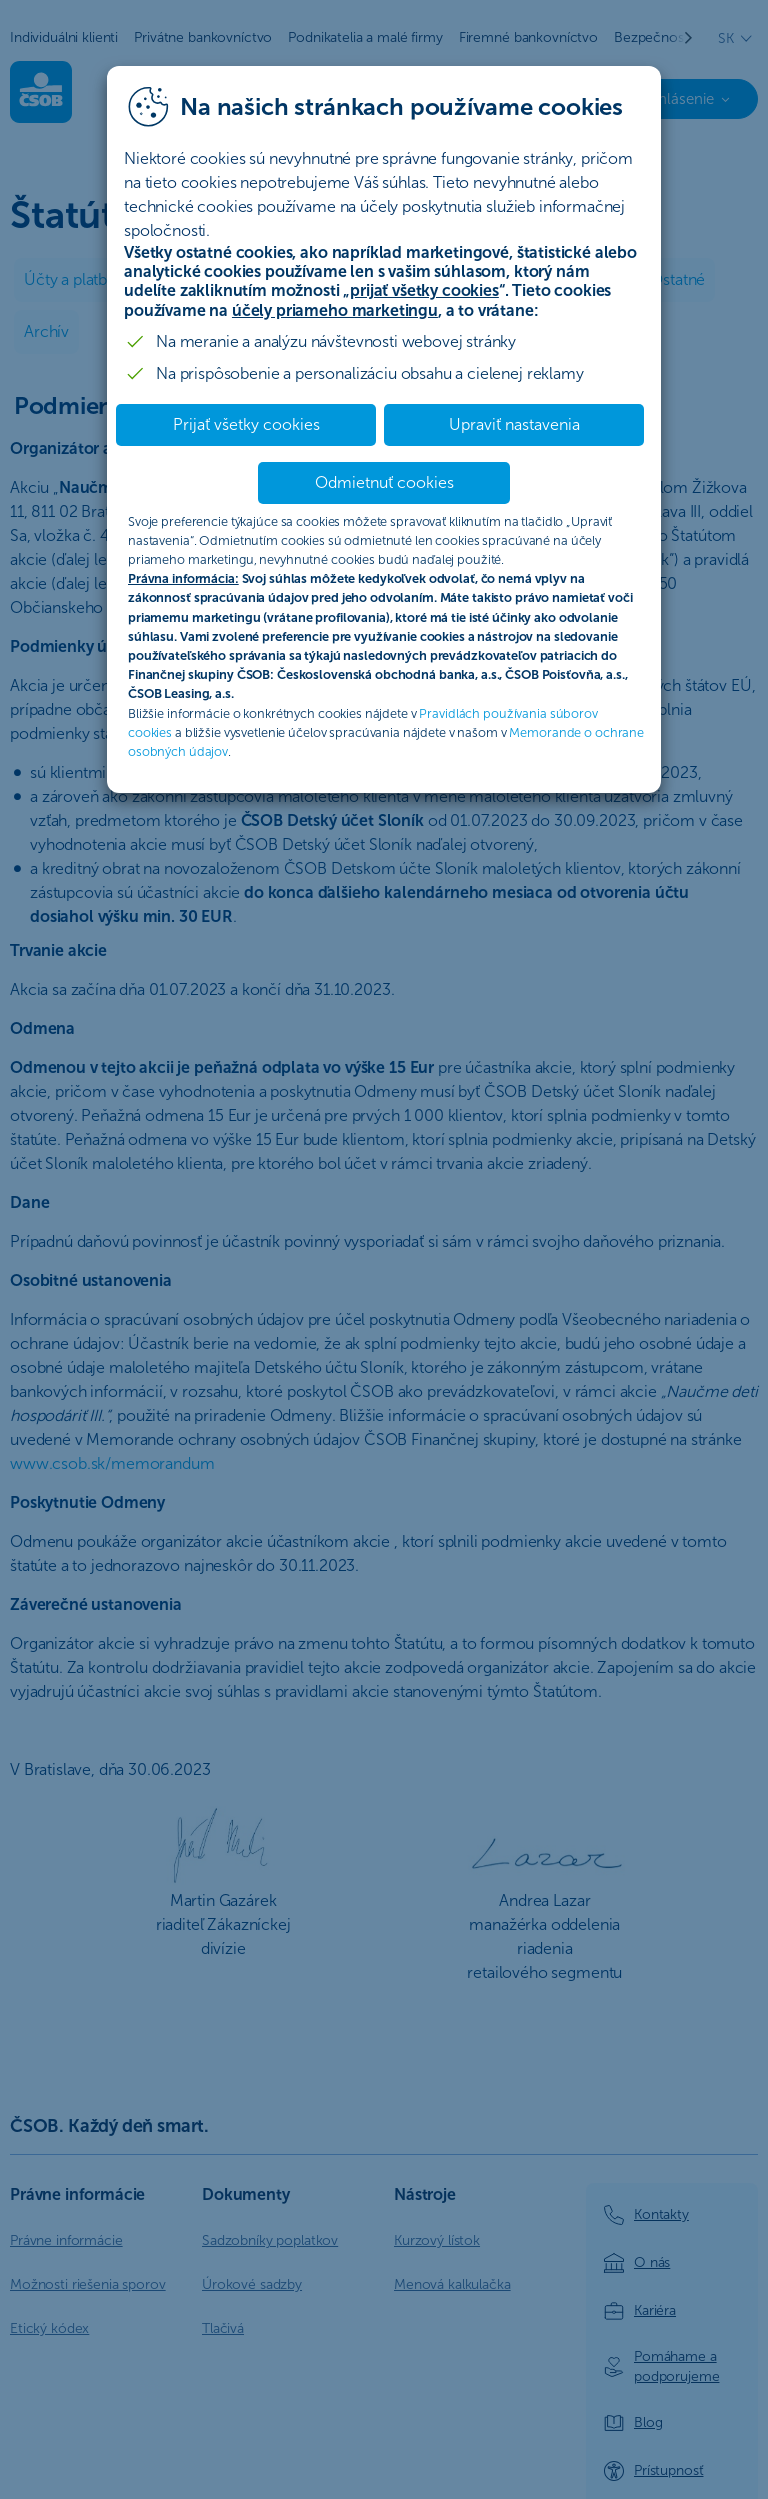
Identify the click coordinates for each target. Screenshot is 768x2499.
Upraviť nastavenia (514, 424)
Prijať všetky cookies (246, 424)
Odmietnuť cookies (384, 482)
